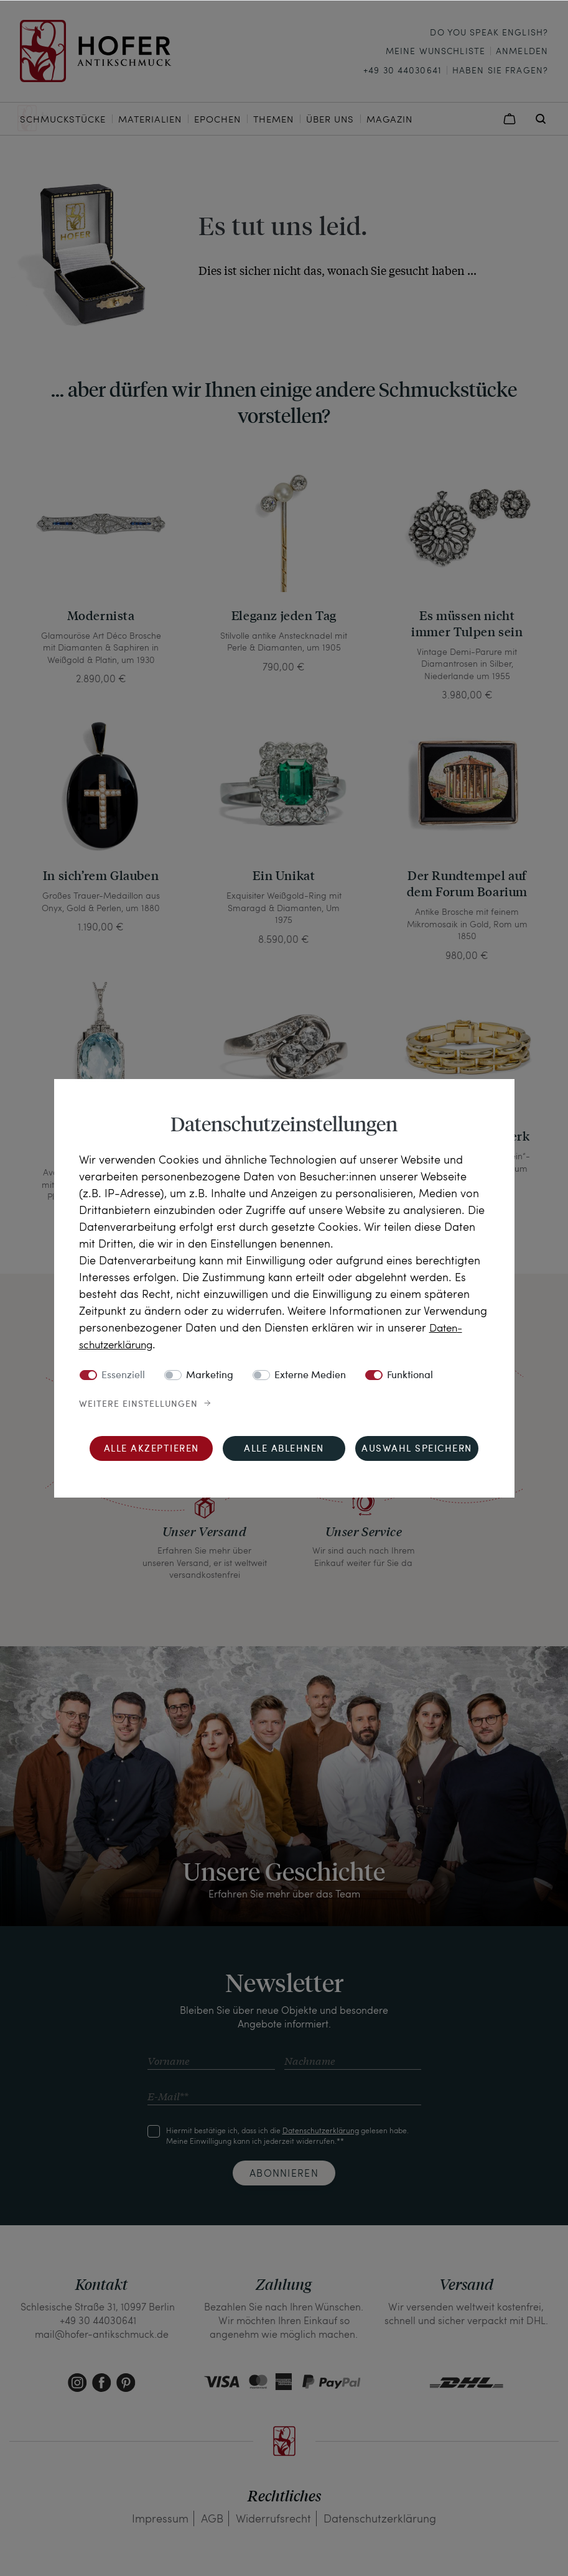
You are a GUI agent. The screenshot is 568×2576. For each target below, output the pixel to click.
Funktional (410, 1375)
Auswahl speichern (416, 1448)
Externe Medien (310, 1375)
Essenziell (123, 1375)
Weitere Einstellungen (138, 1403)
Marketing (209, 1375)
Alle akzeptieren (151, 1448)
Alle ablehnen (284, 1448)
